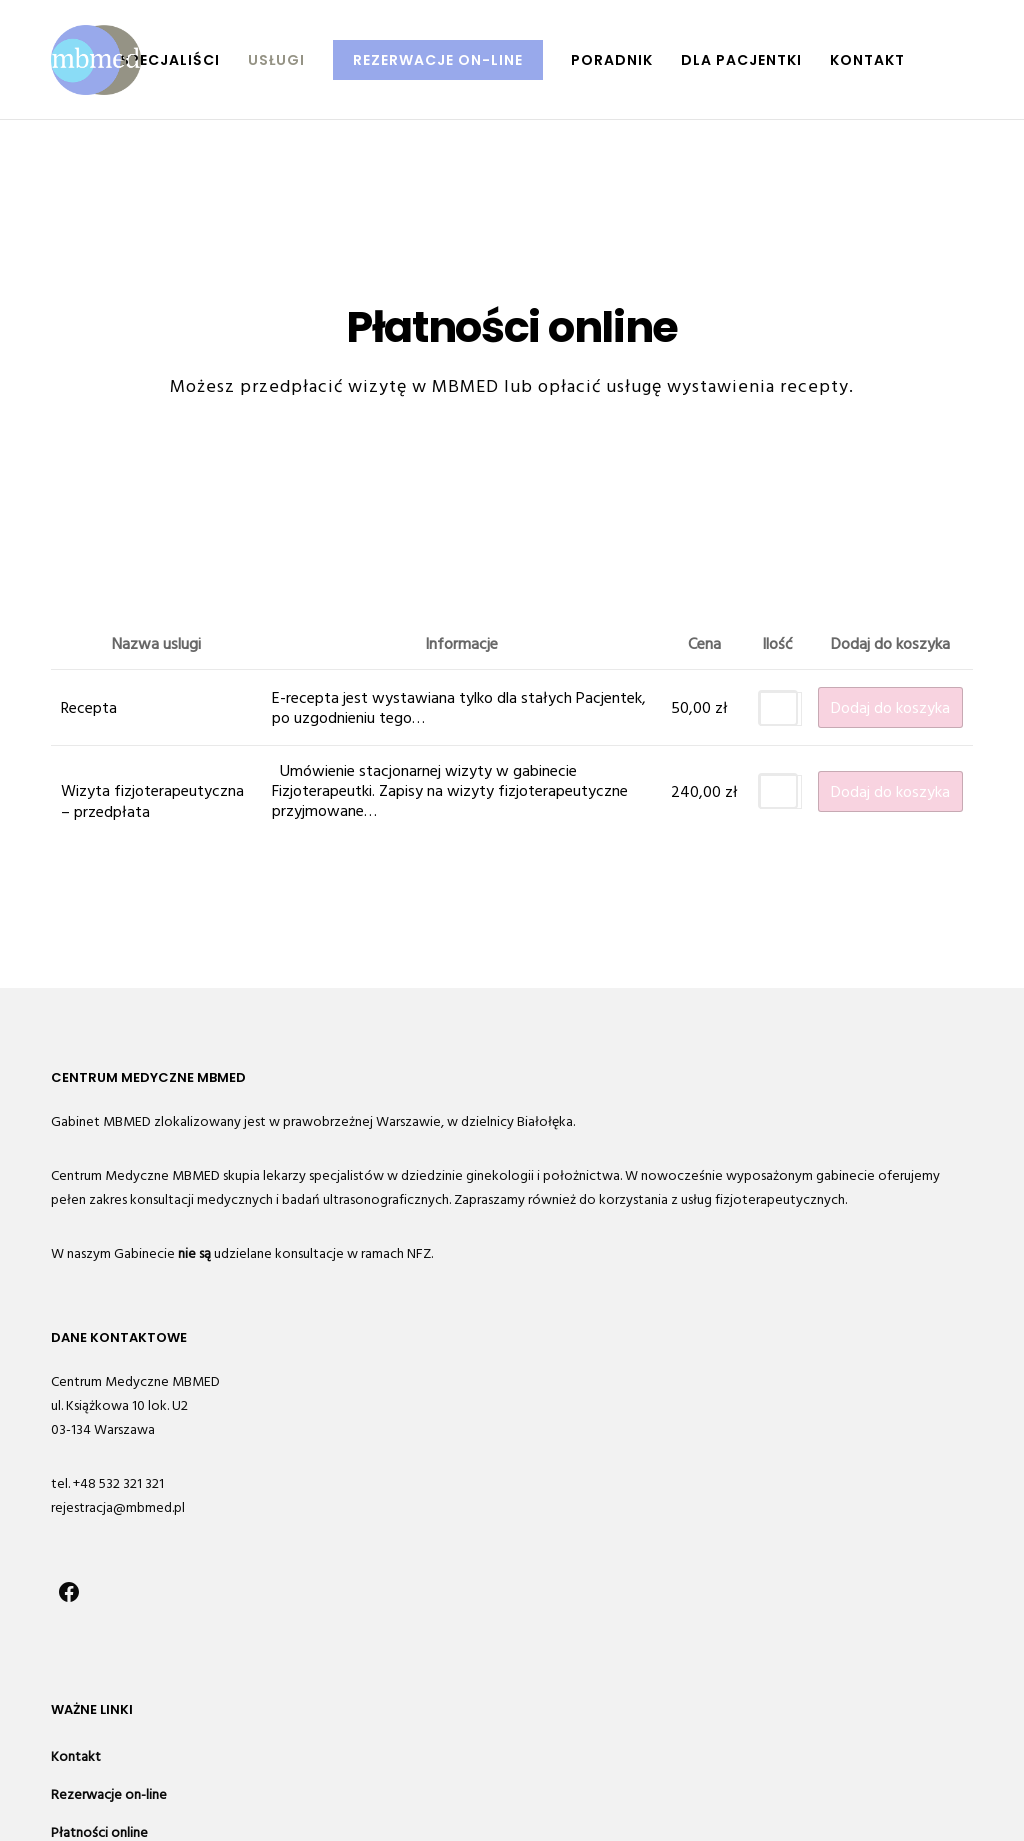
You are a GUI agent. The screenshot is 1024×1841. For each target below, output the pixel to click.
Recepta (89, 708)
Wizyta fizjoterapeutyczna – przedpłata (152, 801)
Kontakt (76, 1756)
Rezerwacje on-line (109, 1794)
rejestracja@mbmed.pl (118, 1507)
